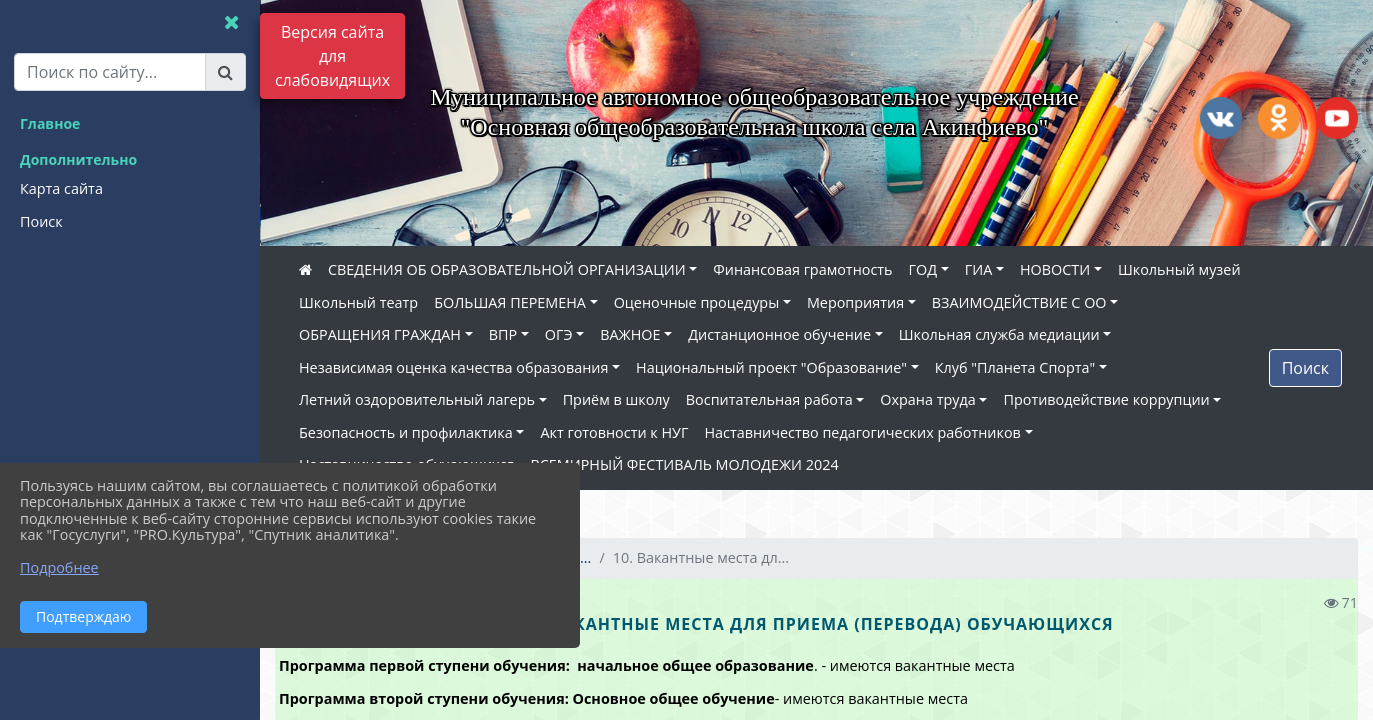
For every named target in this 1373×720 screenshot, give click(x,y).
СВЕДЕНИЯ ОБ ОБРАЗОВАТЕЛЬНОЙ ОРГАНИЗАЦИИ (507, 269)
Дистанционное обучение (779, 334)
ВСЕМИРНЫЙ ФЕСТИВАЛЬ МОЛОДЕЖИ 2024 (684, 464)
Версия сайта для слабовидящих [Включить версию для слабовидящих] (332, 56)
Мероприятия (855, 302)
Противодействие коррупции (1106, 399)
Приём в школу (616, 399)
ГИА (979, 269)
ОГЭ (559, 334)
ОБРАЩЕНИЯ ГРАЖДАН (380, 334)
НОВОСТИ (1055, 269)
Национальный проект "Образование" (771, 367)
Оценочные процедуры (697, 302)
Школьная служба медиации (999, 334)
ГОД (923, 269)
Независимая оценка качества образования (453, 367)
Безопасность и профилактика (406, 432)
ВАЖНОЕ (630, 334)
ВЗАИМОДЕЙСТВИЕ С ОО (1019, 302)
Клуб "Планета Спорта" (1015, 367)
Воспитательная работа (769, 399)
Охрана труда (927, 399)
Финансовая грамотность (802, 269)
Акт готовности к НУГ (614, 432)
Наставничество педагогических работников (862, 432)
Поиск (1305, 368)
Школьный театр (358, 302)
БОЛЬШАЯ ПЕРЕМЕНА (510, 302)
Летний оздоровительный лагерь (417, 399)
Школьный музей (1179, 269)
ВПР (503, 334)
